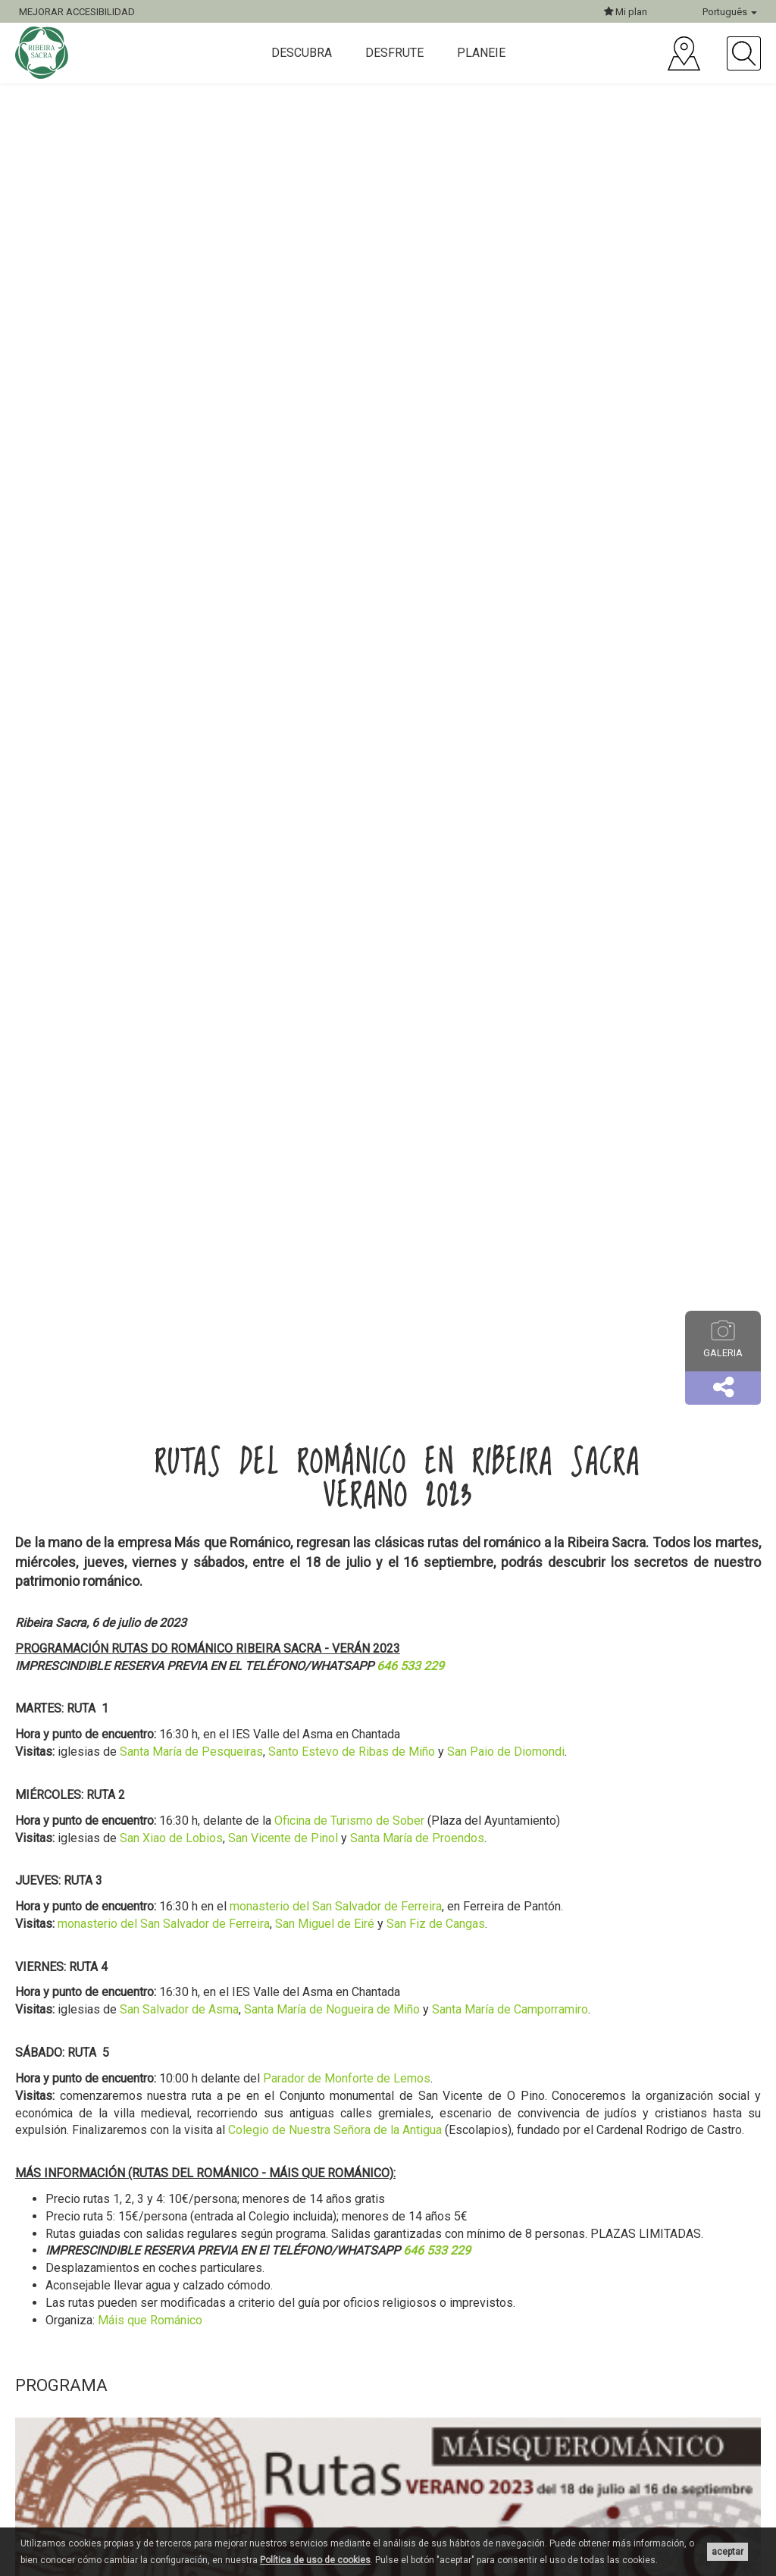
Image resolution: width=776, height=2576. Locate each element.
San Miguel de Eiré (324, 1923)
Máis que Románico (150, 2320)
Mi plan (625, 11)
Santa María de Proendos (417, 1838)
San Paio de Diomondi (506, 1751)
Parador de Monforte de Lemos (346, 2078)
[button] (723, 1388)
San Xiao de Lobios (171, 1838)
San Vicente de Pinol (283, 1838)
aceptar (727, 2551)
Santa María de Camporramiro (510, 2009)
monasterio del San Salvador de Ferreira (336, 1906)
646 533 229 (410, 1666)
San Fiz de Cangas (435, 1923)
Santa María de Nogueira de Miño (332, 2009)
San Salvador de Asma (179, 2009)
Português (729, 11)
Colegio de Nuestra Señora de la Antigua (335, 2130)
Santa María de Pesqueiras (191, 1751)
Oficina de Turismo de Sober (349, 1820)
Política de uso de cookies (315, 2560)
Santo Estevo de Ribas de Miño (351, 1751)
